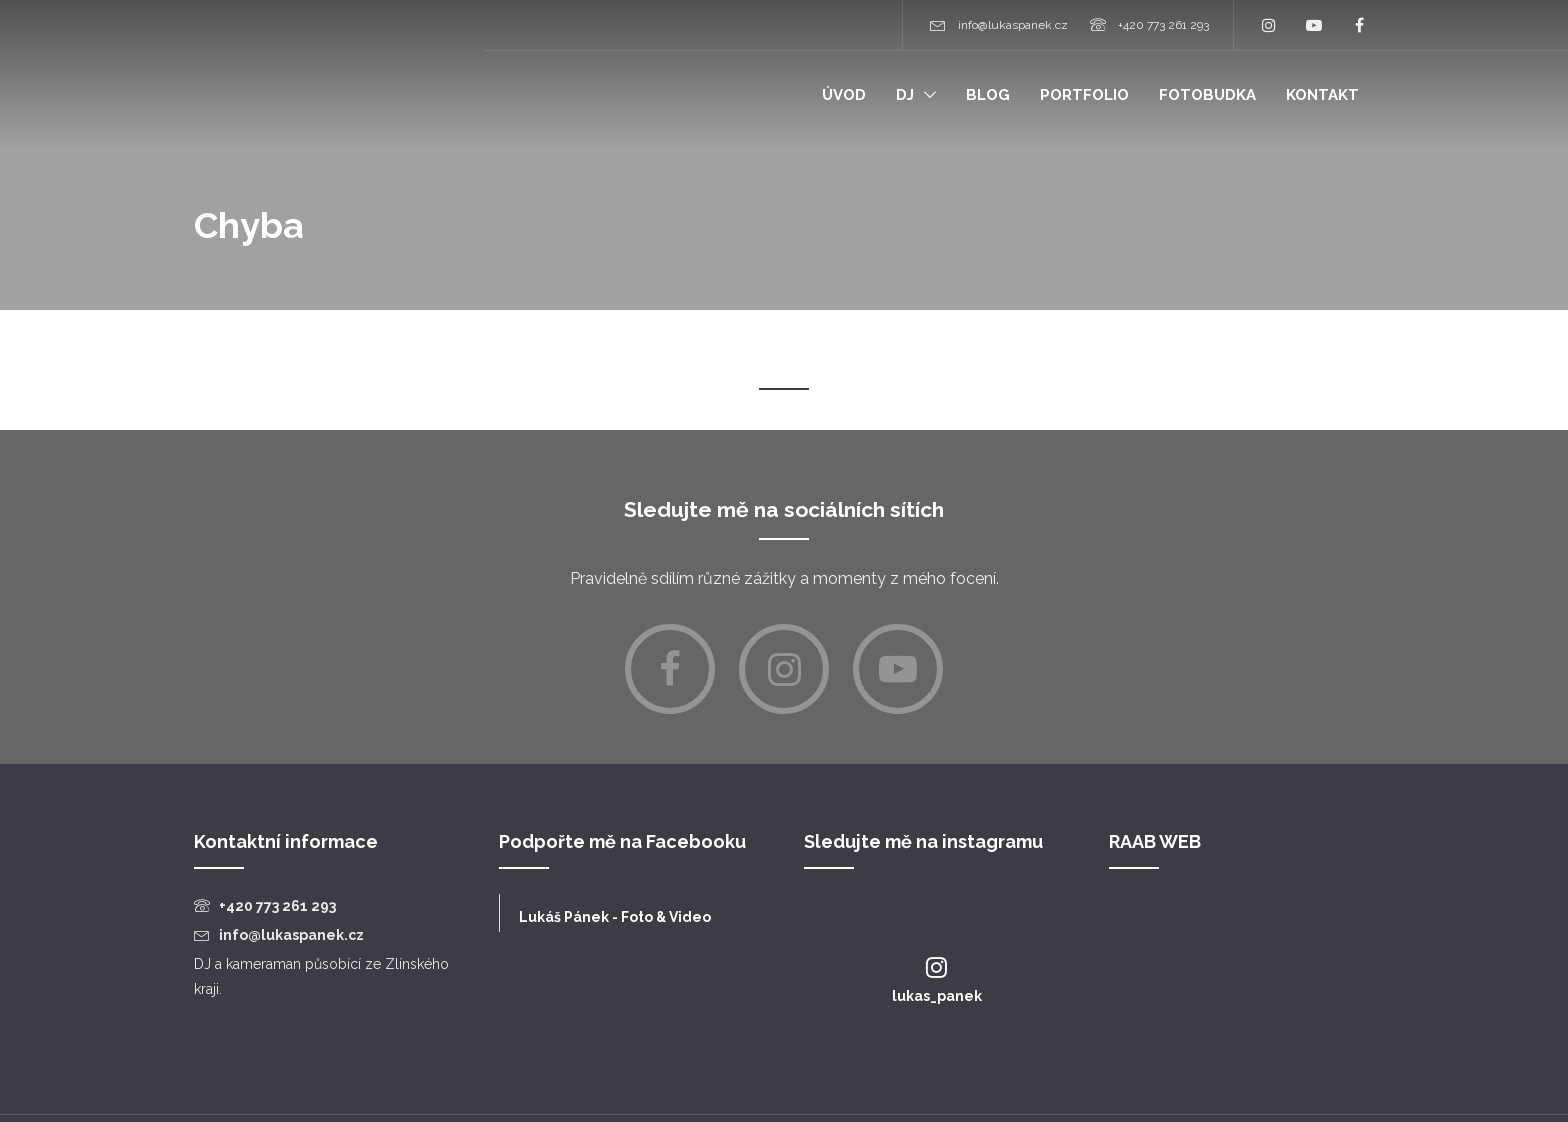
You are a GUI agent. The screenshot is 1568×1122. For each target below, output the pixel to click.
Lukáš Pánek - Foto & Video (615, 917)
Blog (988, 95)
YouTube (1314, 25)
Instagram (1269, 25)
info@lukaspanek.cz (1013, 25)
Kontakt (1322, 95)
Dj (905, 95)
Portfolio (1084, 95)
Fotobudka (1207, 95)
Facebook (1359, 25)
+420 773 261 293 (1163, 25)
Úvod (844, 95)
